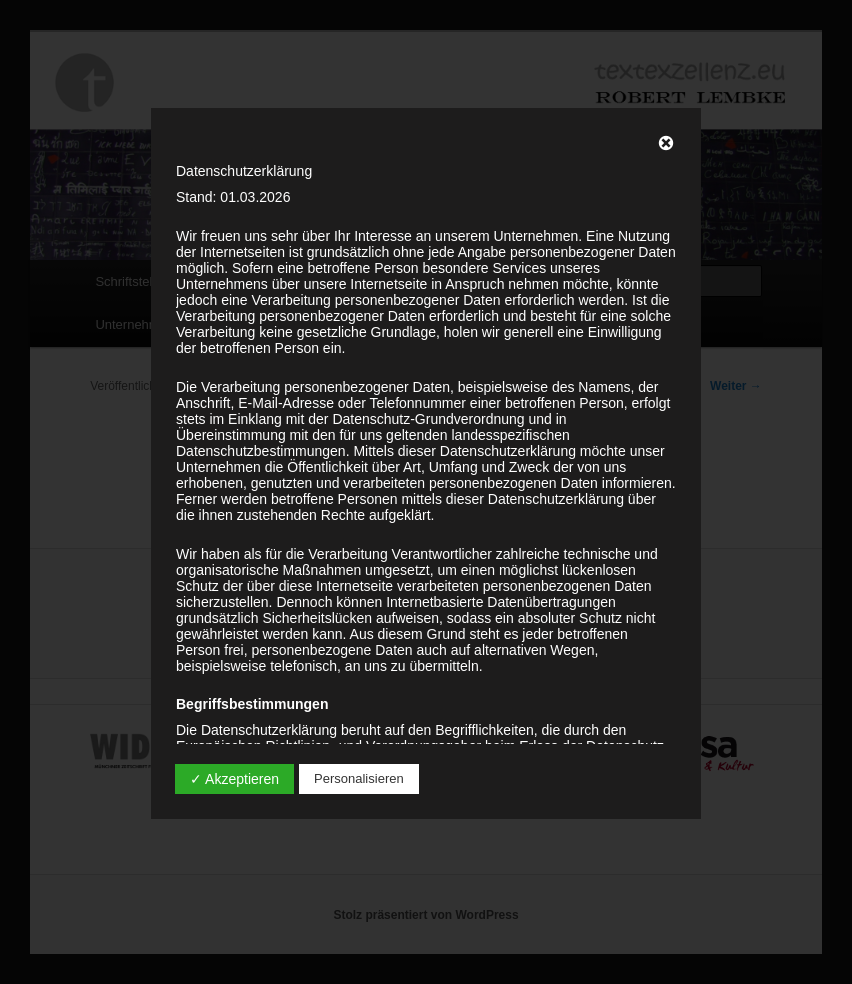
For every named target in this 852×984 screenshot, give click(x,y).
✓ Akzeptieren (234, 779)
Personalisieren (359, 778)
